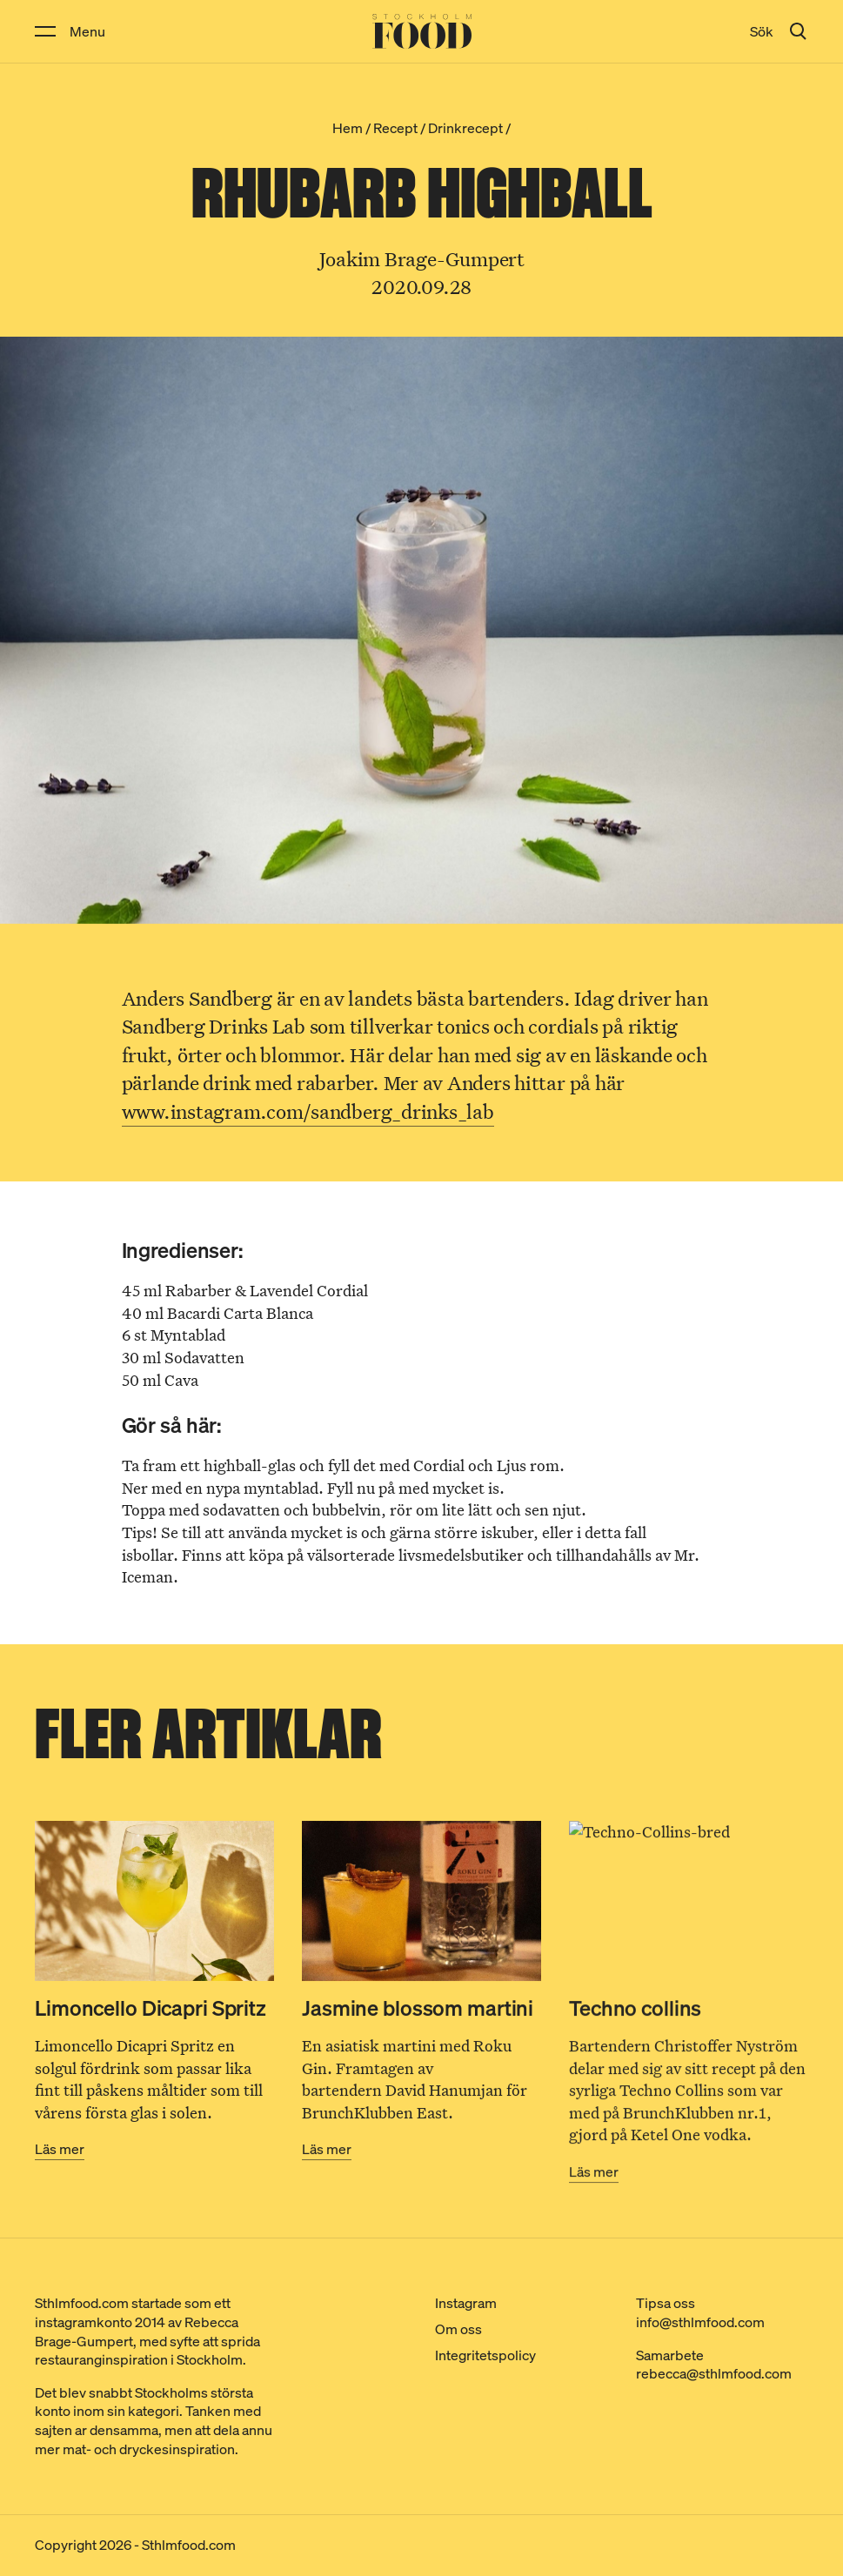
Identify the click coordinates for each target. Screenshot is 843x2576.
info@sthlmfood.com (700, 2322)
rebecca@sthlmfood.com (714, 2373)
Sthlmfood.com (189, 2544)
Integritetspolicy (485, 2355)
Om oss (458, 2328)
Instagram (466, 2302)
